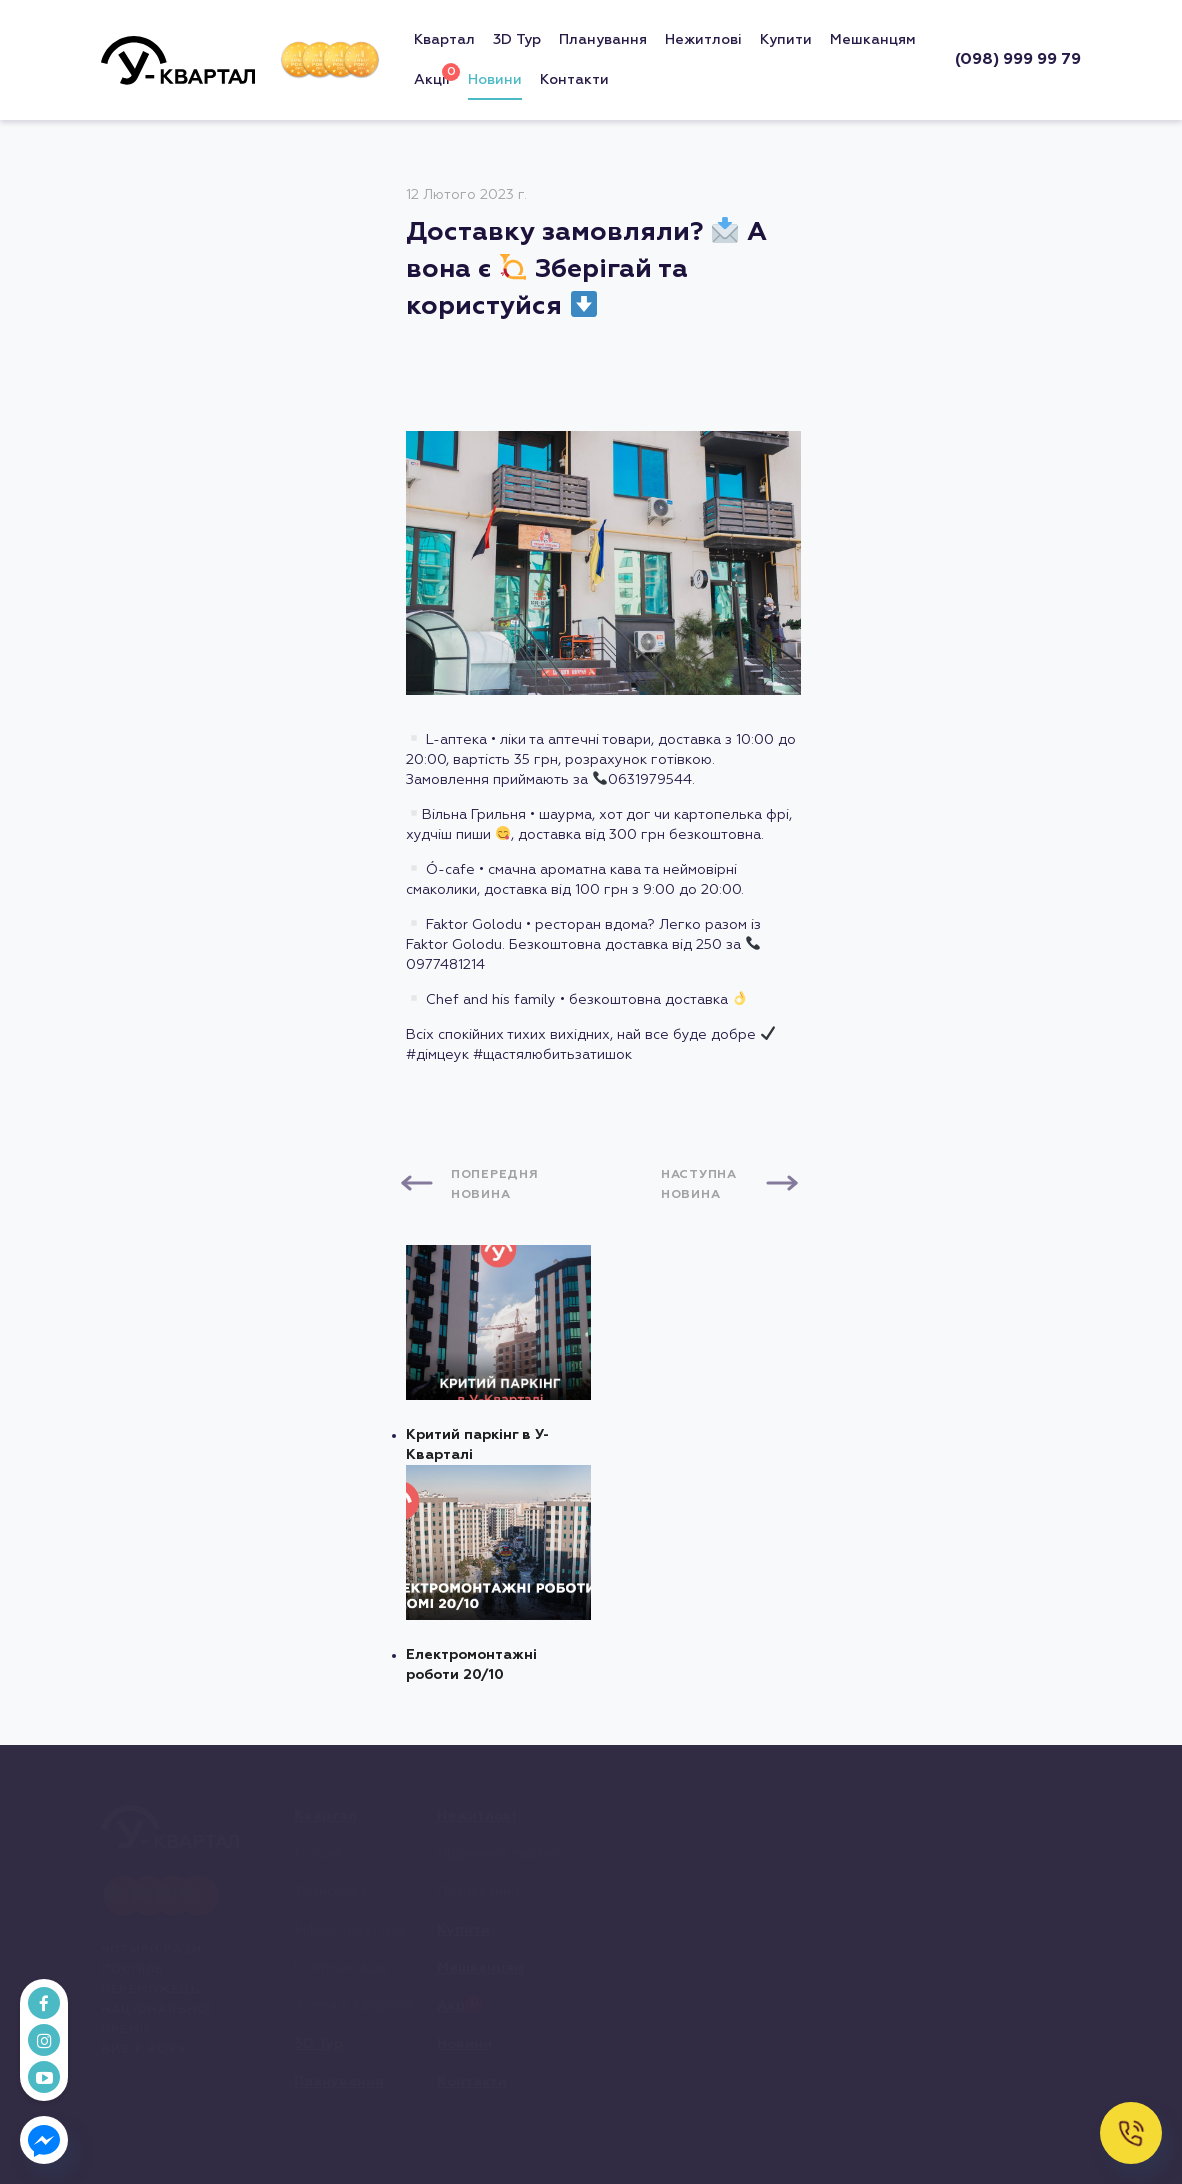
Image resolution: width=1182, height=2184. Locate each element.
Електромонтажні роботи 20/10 (498, 1573)
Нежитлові (703, 40)
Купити (786, 40)
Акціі (432, 75)
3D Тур (517, 40)
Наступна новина (699, 1185)
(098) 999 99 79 (1018, 60)
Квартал (444, 40)
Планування (603, 40)
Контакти (574, 80)
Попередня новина (494, 1185)
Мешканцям (873, 40)
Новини (495, 80)
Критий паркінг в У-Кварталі (498, 1353)
